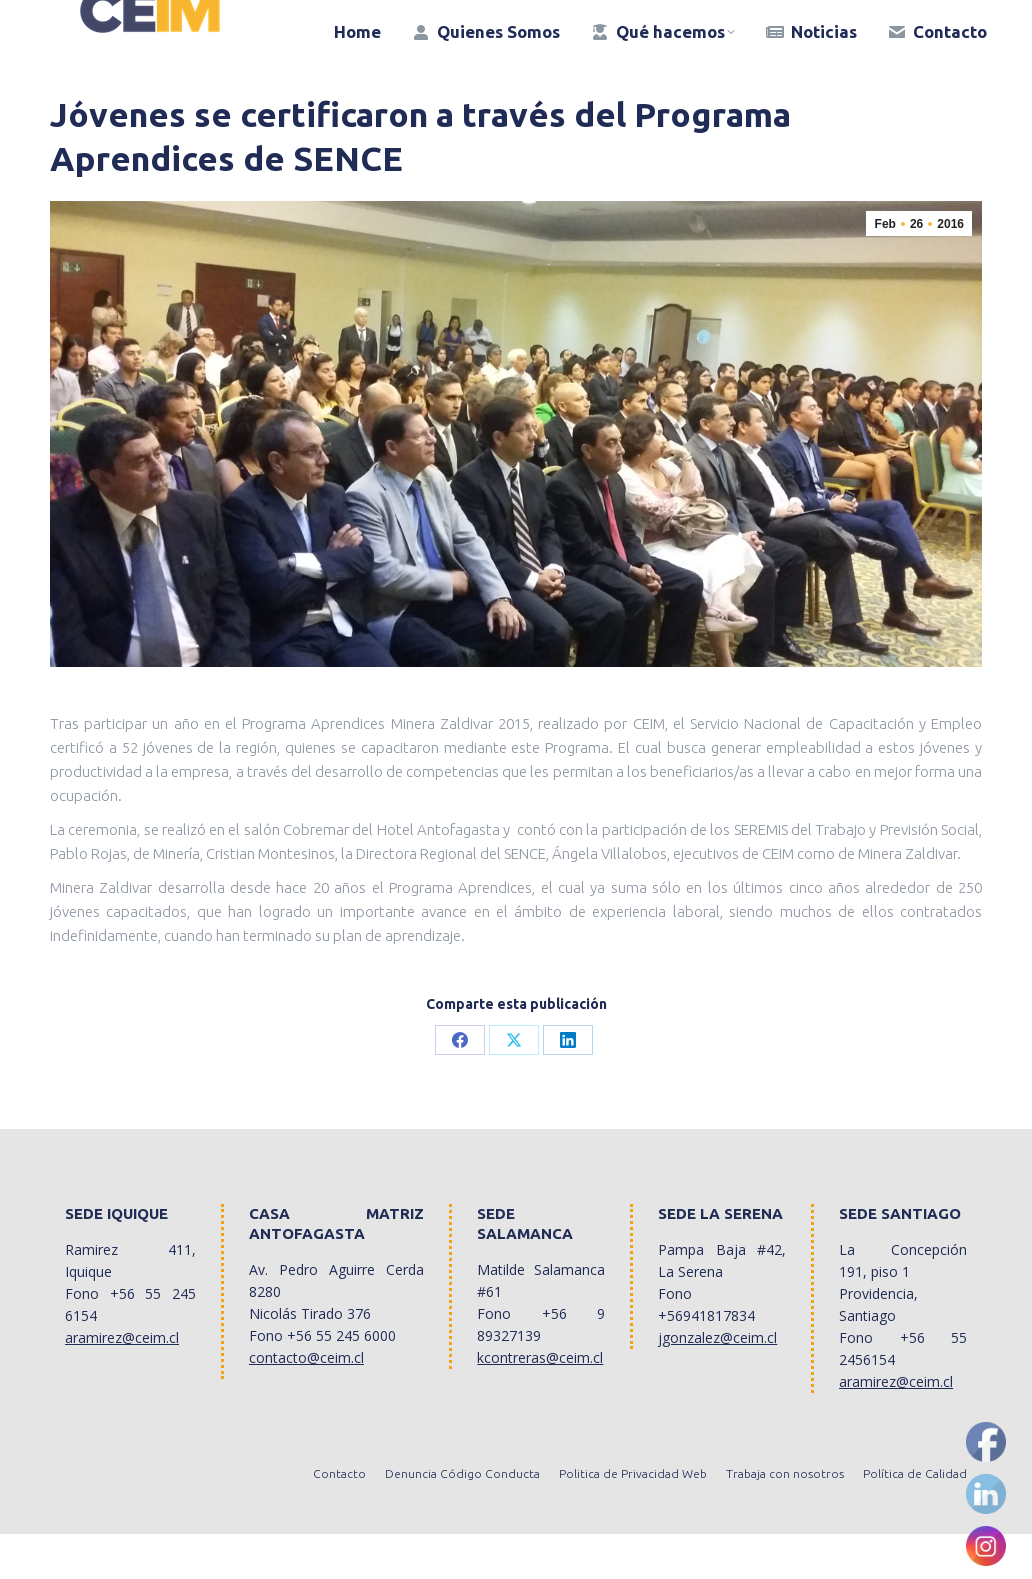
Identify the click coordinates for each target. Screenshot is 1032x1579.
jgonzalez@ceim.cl (717, 1382)
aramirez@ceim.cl (122, 1382)
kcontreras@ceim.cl (540, 1402)
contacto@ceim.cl (306, 1402)
